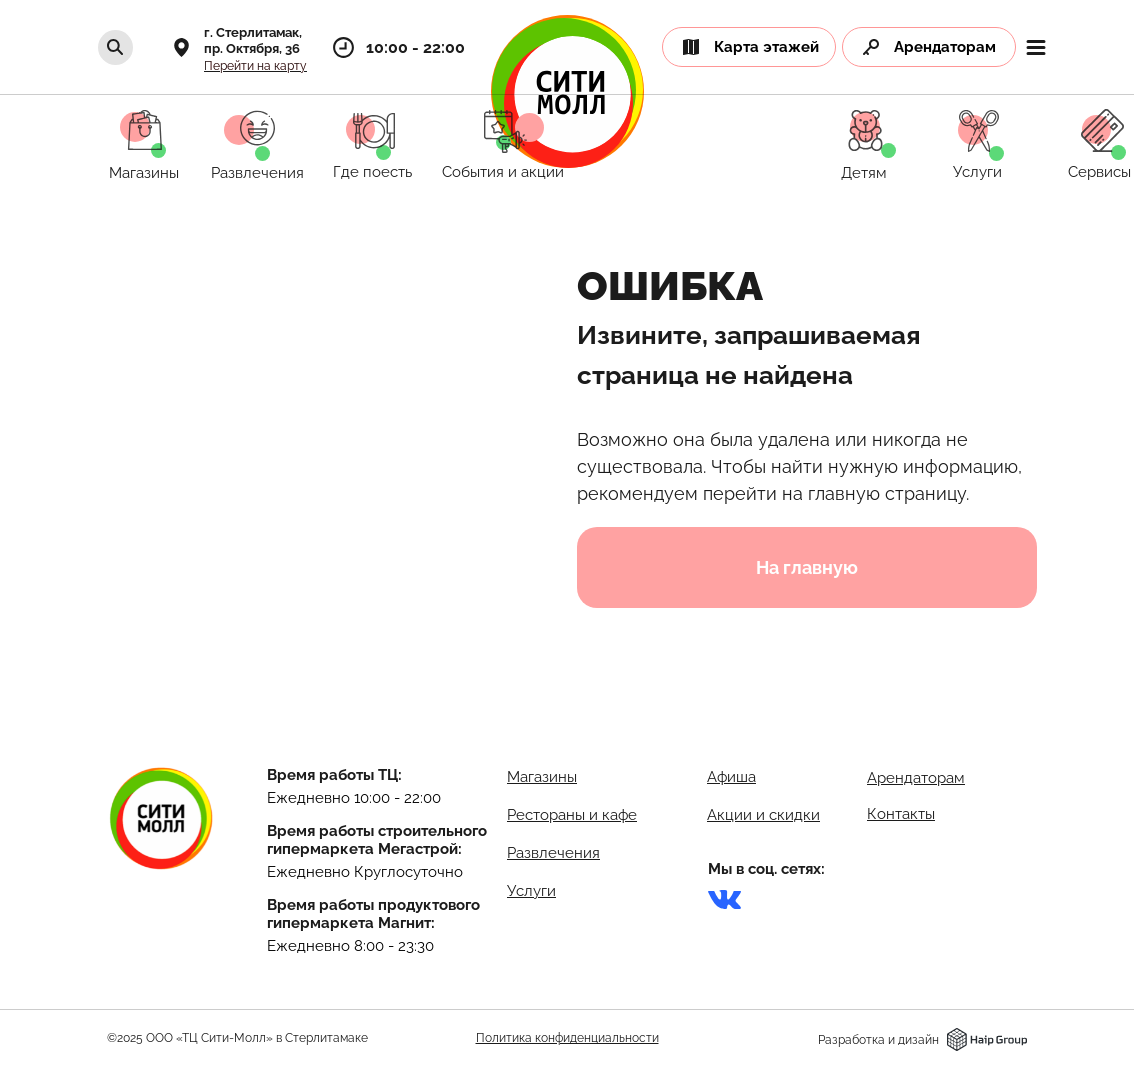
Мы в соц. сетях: (766, 869)
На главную (807, 567)
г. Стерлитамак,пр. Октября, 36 (253, 40)
